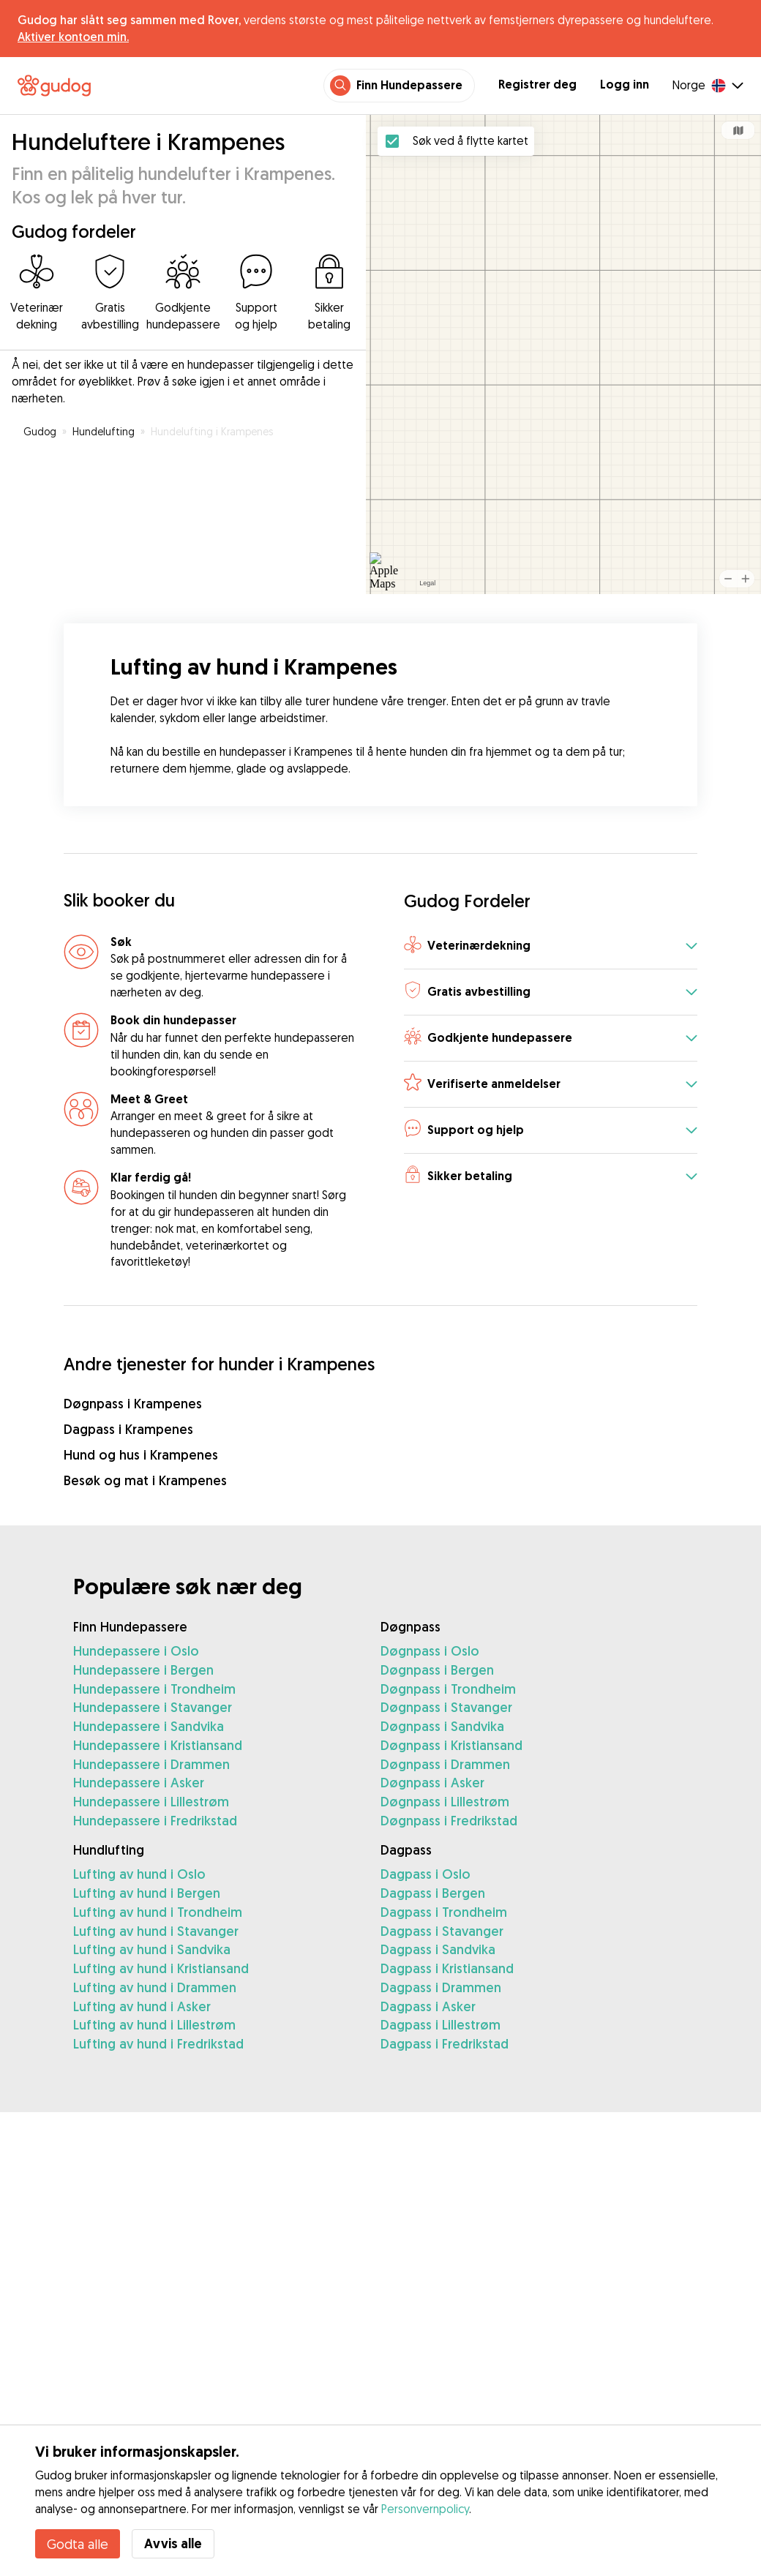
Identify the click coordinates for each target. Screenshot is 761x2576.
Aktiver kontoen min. (73, 36)
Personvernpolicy (425, 2508)
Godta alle (77, 2544)
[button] (550, 947)
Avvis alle (173, 2543)
